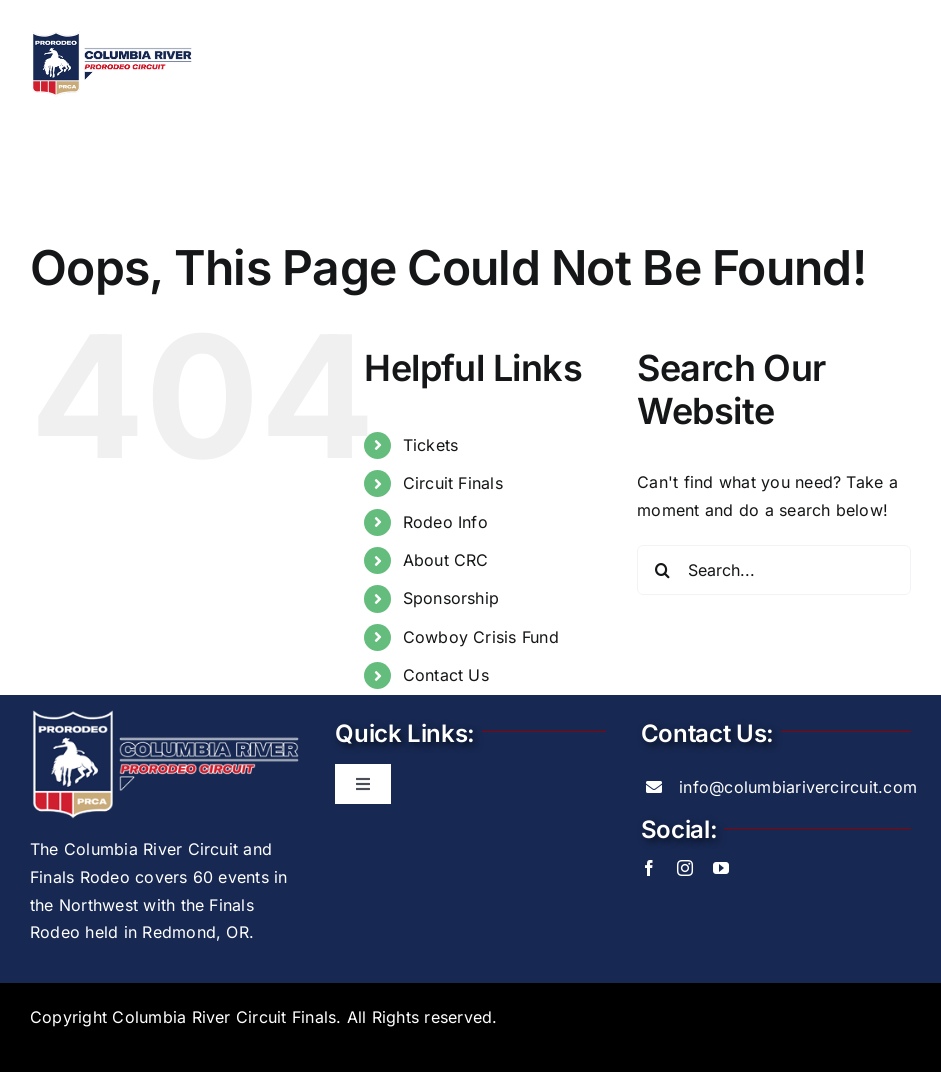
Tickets (431, 445)
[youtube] (721, 869)
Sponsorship (451, 599)
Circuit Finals (453, 484)
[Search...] (774, 570)
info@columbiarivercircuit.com (798, 787)
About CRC (446, 561)
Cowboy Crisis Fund (481, 637)
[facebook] (649, 869)
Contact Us (446, 676)
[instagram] (685, 869)
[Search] (662, 570)
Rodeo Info (445, 522)
